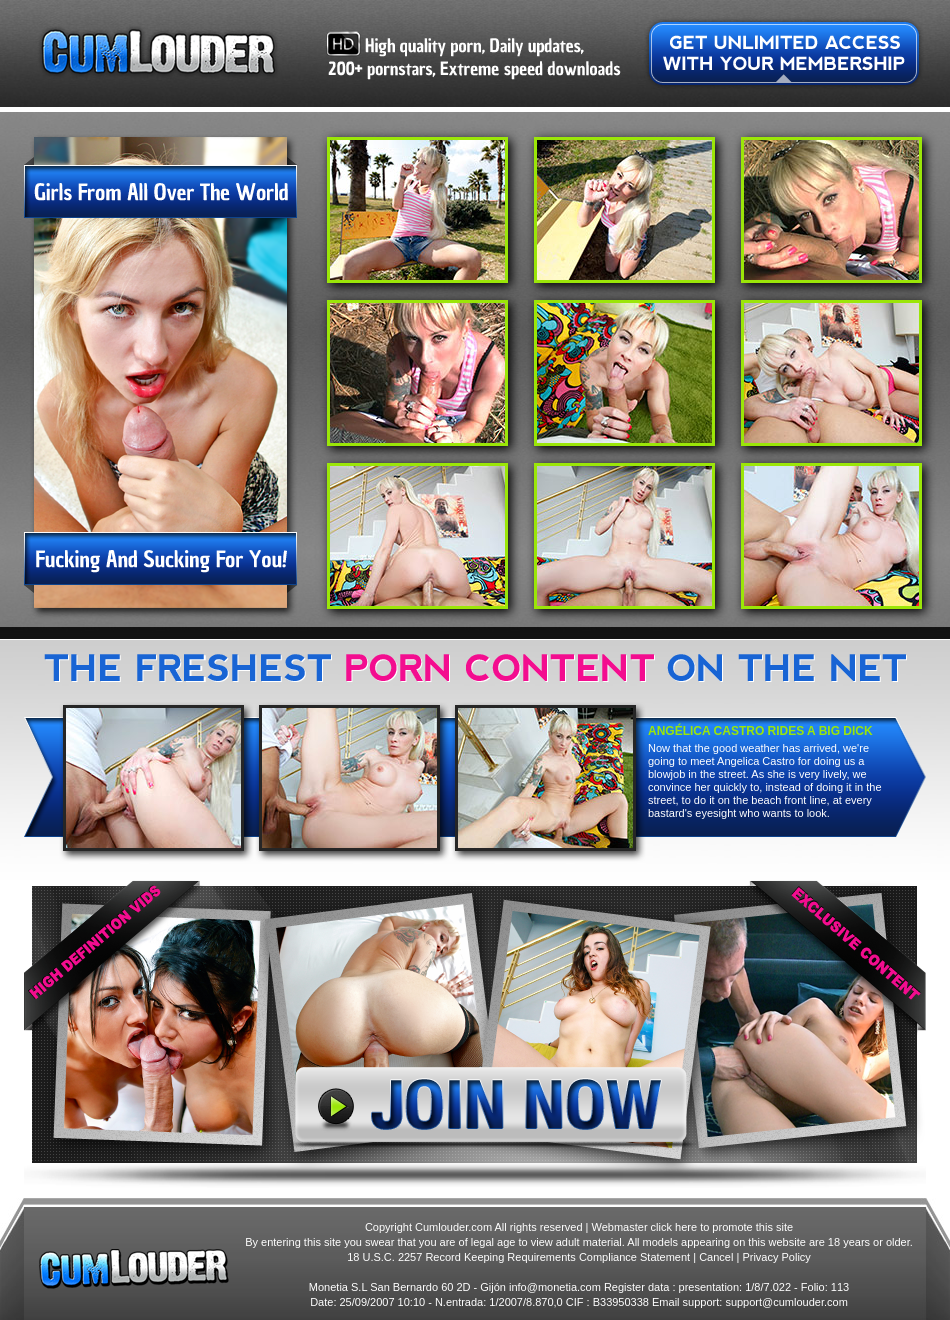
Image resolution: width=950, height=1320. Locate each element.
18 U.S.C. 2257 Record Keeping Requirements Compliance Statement (518, 1257)
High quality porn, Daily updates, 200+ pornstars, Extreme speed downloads (473, 55)
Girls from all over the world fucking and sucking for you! (160, 376)
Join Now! (475, 1034)
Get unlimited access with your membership (784, 53)
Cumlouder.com (158, 52)
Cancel (716, 1257)
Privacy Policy (776, 1257)
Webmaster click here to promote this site (693, 1227)
